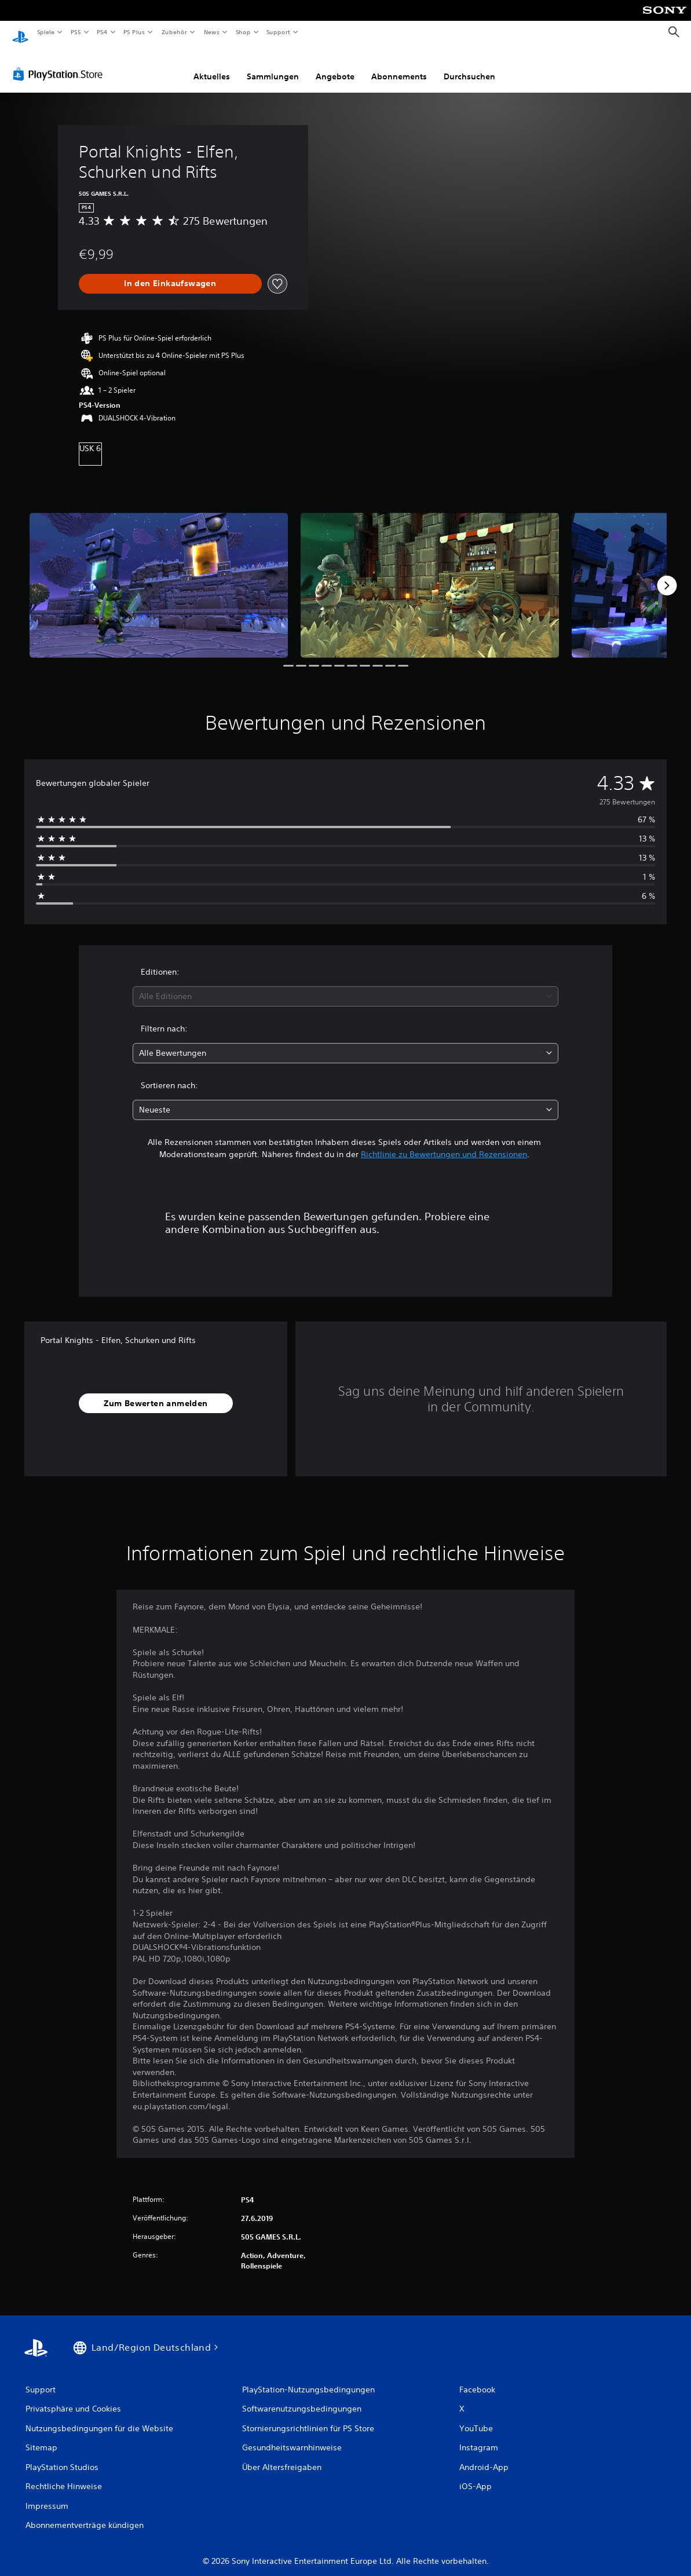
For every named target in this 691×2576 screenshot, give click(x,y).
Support (278, 32)
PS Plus (134, 32)
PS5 (76, 32)
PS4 (102, 32)
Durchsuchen (469, 65)
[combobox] (345, 985)
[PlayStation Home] (20, 32)
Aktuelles (211, 65)
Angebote (335, 65)
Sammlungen (273, 65)
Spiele (45, 32)
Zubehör (174, 32)
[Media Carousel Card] (159, 574)
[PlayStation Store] (60, 63)
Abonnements (399, 65)
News (212, 32)
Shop (242, 32)
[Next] (667, 574)
